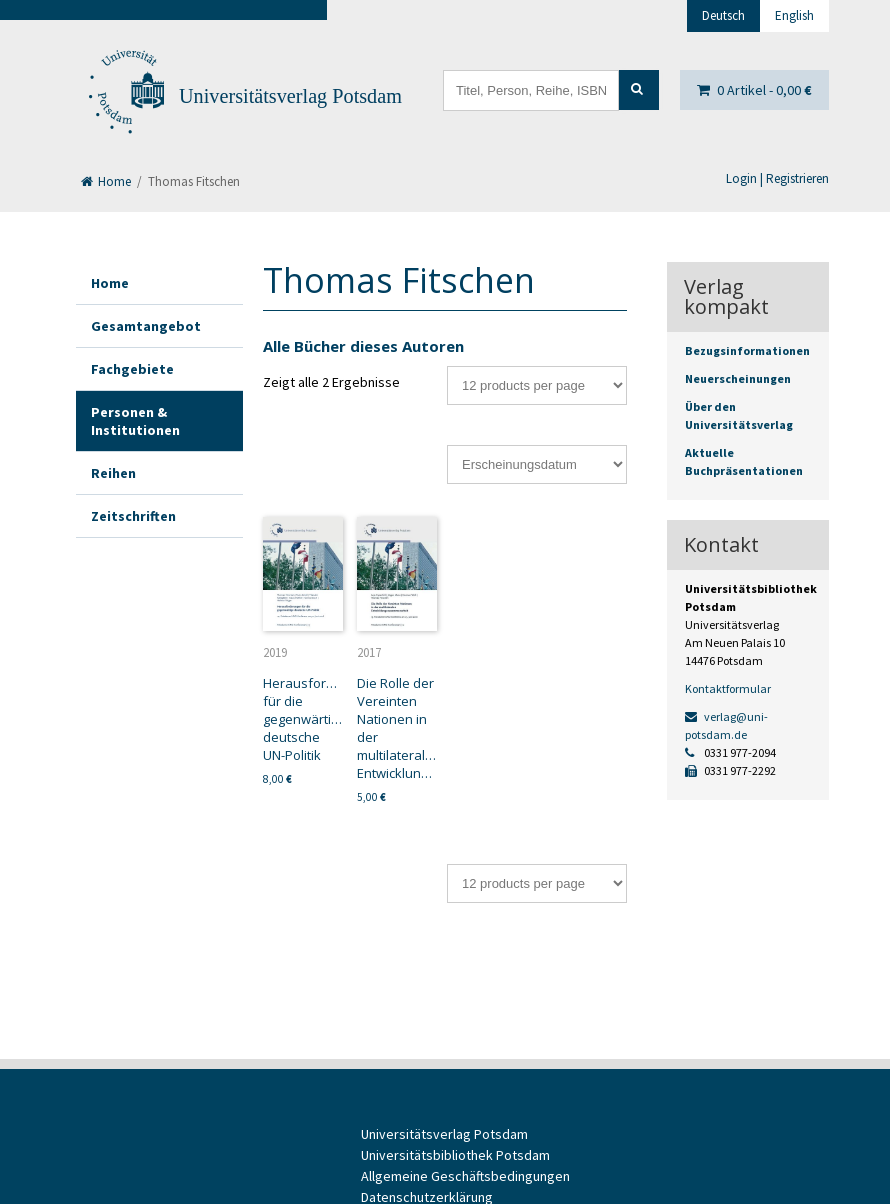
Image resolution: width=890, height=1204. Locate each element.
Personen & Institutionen (135, 421)
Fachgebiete (132, 369)
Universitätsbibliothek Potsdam (455, 1155)
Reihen (113, 473)
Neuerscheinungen (738, 378)
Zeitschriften (133, 516)
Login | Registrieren (777, 178)
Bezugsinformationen (747, 350)
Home (106, 181)
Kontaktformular (728, 688)
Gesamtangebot (146, 326)
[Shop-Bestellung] (537, 464)
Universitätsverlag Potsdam (290, 96)
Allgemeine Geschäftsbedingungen (465, 1176)
